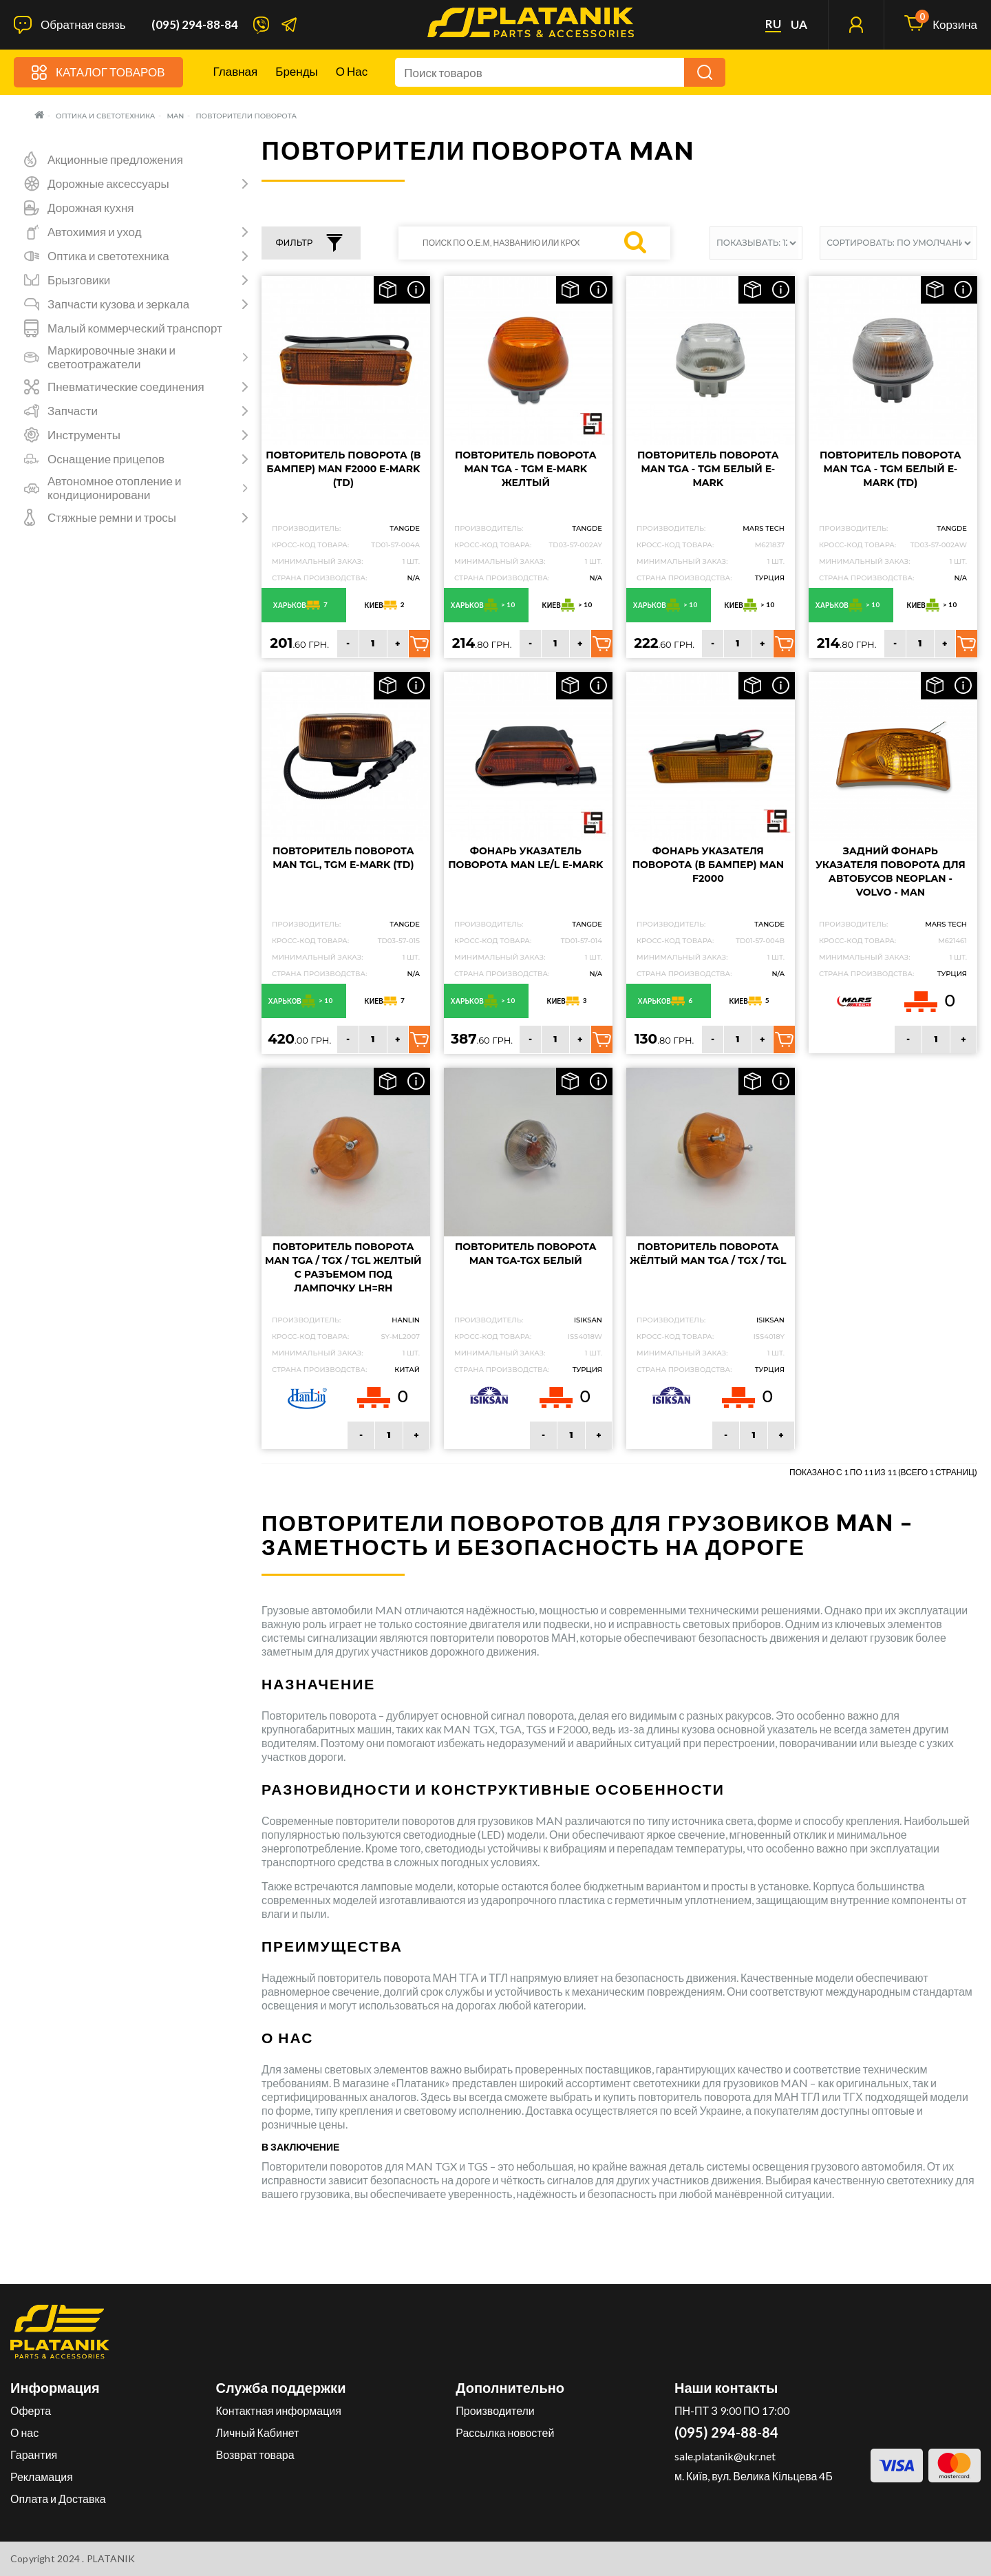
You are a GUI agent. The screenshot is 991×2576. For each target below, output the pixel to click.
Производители (495, 2410)
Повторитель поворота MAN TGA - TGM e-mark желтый (526, 469)
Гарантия (33, 2454)
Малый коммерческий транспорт (134, 328)
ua (799, 25)
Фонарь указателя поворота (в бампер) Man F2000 (708, 865)
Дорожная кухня (90, 208)
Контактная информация (278, 2410)
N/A (413, 577)
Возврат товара (255, 2454)
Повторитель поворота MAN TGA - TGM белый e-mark (708, 469)
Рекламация (41, 2476)
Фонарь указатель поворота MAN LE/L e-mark (525, 858)
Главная (235, 71)
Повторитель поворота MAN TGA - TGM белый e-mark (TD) (890, 469)
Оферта (30, 2410)
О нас (351, 71)
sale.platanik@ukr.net (725, 2455)
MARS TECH (764, 528)
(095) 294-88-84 (194, 25)
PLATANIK (111, 2558)
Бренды (296, 71)
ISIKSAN (588, 1320)
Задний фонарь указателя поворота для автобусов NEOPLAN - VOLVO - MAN (891, 871)
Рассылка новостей (505, 2432)
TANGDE (405, 528)
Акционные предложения (115, 160)
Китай (407, 1369)
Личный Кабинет (257, 2432)
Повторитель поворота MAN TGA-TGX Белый (526, 1254)
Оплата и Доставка (58, 2498)
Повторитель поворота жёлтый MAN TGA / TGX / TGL (708, 1254)
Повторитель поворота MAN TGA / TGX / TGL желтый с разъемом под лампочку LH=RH (343, 1267)
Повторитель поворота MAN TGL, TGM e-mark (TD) (343, 858)
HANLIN (406, 1320)
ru (773, 24)
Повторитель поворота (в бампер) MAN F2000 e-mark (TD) (343, 469)
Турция (952, 973)
